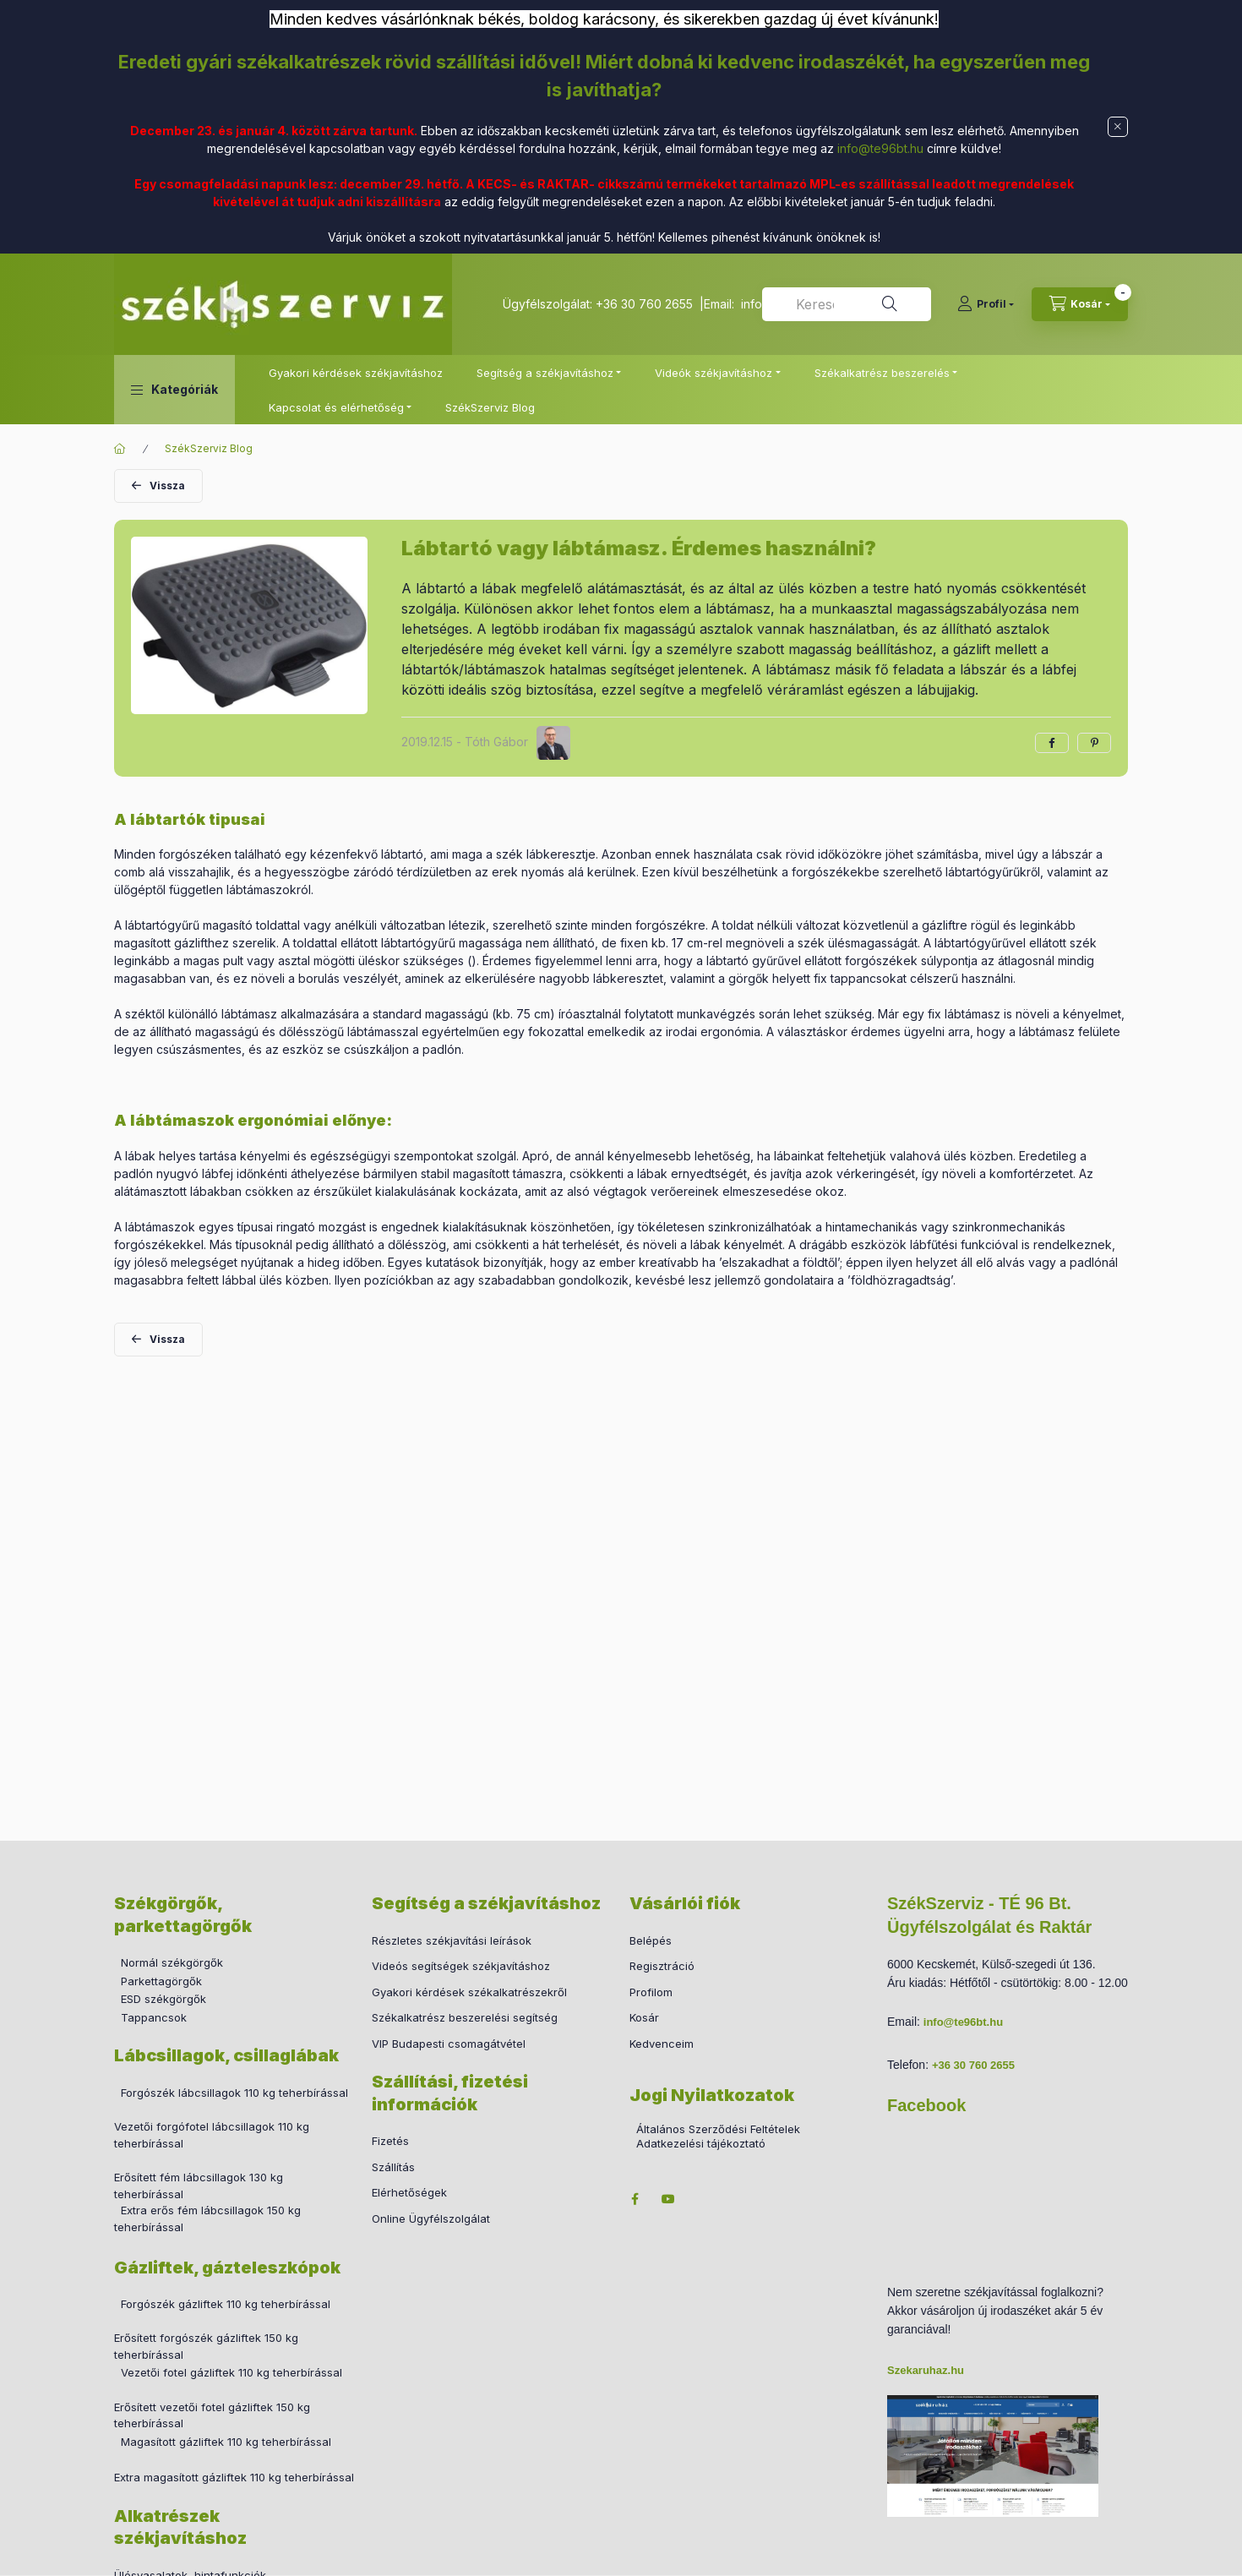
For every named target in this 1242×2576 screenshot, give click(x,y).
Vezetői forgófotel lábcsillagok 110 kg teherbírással (211, 2135)
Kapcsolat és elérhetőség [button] (336, 407)
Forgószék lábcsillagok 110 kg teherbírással (234, 2092)
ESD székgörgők (163, 1999)
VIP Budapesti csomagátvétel (449, 2043)
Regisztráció (662, 1966)
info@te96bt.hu (880, 148)
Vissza (167, 485)
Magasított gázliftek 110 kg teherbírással (226, 2441)
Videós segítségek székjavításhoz (461, 1966)
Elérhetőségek (409, 2192)
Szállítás (393, 2167)
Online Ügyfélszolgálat (431, 2218)
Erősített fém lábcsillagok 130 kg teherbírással (198, 2185)
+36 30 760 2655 (644, 304)
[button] (174, 389)
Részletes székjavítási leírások (451, 1940)
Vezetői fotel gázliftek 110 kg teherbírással (231, 2372)
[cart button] (1080, 304)
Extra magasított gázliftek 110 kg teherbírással (234, 2477)
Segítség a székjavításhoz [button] (545, 372)
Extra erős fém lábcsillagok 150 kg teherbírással (207, 2218)
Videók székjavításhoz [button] (713, 372)
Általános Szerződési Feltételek (718, 2129)
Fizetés (390, 2141)
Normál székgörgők (172, 1962)
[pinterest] (1094, 743)
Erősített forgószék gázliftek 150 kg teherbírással (206, 2346)
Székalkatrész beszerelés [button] (882, 372)
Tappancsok (154, 2017)
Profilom (651, 1992)
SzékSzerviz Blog (490, 407)
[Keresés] (889, 304)
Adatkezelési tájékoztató (700, 2143)
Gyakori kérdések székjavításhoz (356, 372)
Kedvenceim (661, 2043)
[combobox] (846, 304)
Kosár (644, 2017)
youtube (668, 2199)
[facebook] (1052, 743)
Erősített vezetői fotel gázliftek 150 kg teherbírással (212, 2415)
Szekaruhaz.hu (925, 2370)
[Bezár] (1118, 127)
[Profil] (986, 304)
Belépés (650, 1940)
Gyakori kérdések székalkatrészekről (469, 1992)
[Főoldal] (120, 448)
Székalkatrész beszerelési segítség (465, 2017)
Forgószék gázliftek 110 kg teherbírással (225, 2304)
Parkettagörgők (161, 1981)
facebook (634, 2199)
